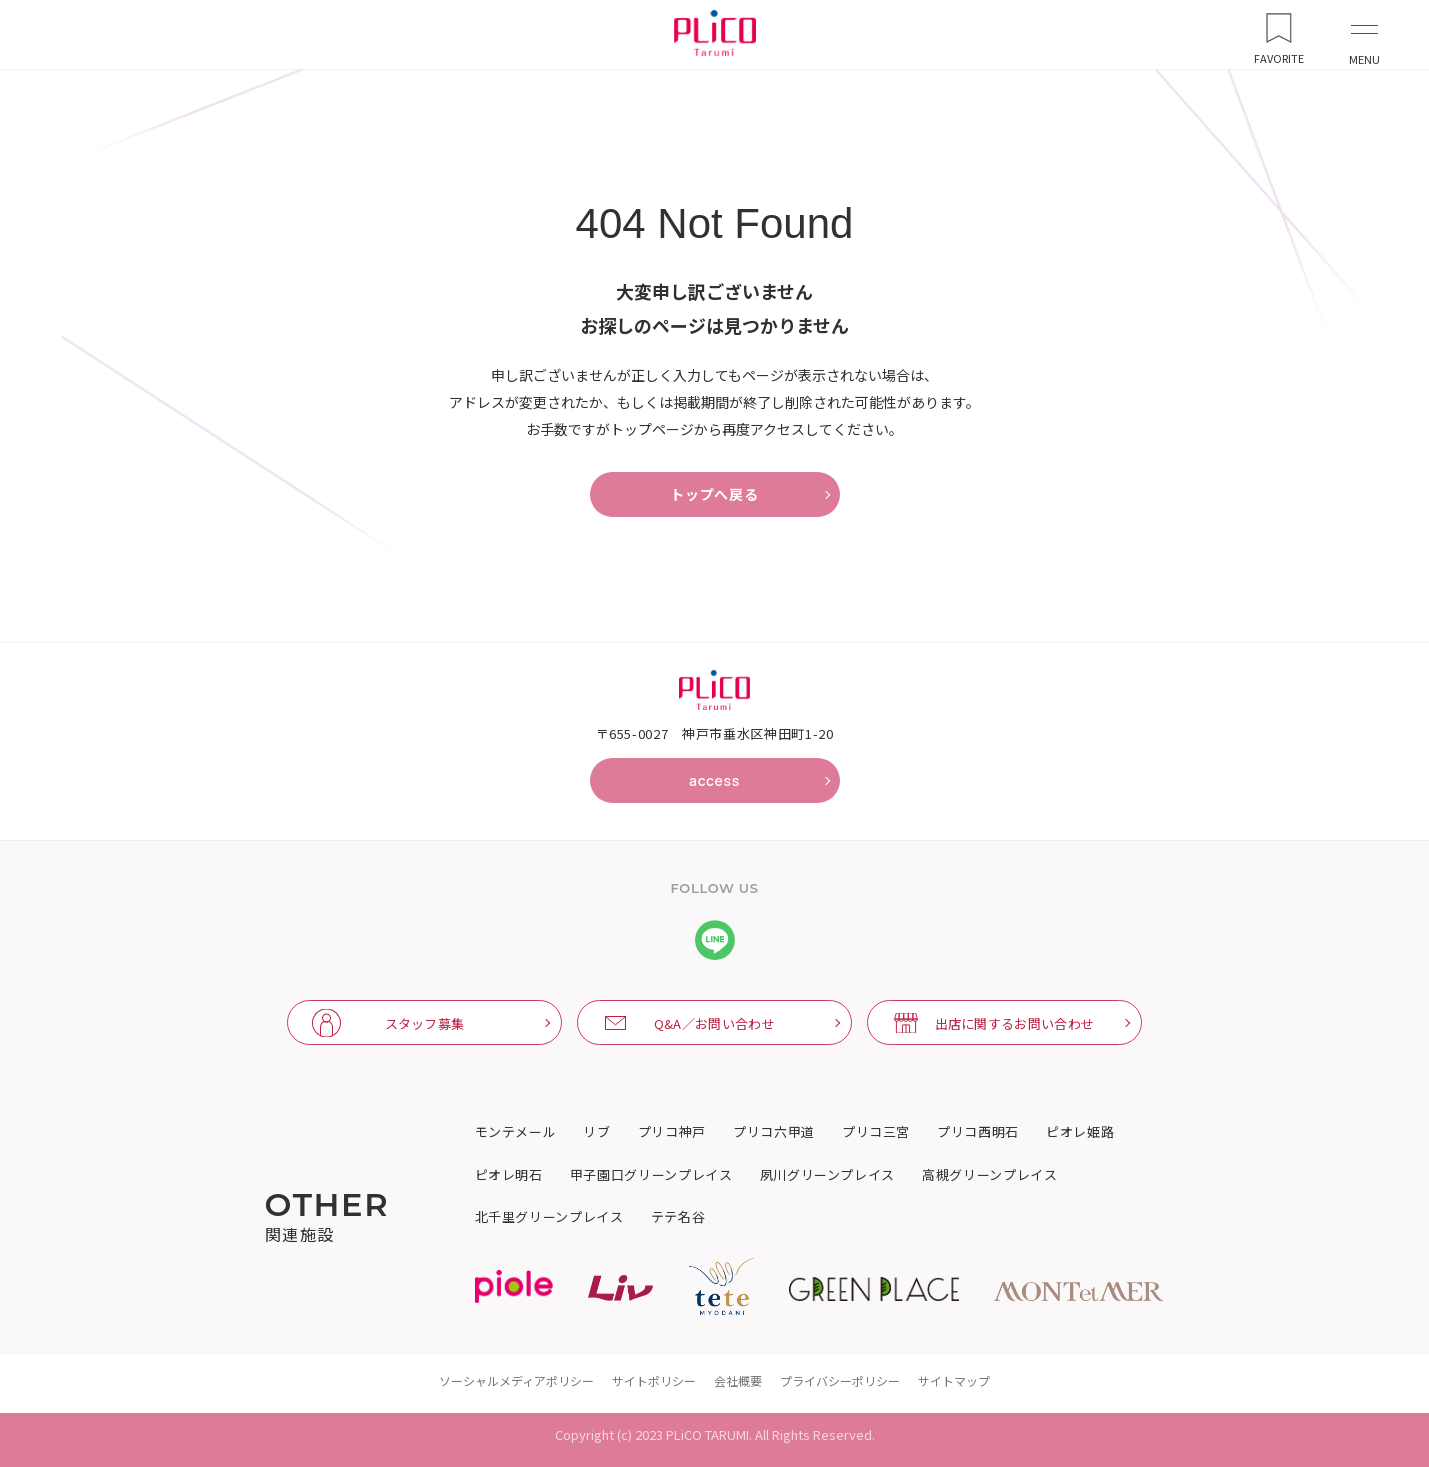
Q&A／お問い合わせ (714, 1023)
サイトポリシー (654, 1380)
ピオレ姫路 (1080, 1132)
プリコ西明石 (978, 1132)
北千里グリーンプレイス (549, 1217)
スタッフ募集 (425, 1023)
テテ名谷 (678, 1217)
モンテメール (516, 1132)
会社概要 (738, 1380)
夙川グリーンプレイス (828, 1175)
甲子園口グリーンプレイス (651, 1175)
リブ (596, 1132)
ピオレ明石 (509, 1175)
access (714, 780)
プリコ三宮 (876, 1132)
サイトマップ (954, 1380)
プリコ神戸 (672, 1132)
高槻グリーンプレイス (990, 1175)
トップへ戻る (714, 494)
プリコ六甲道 (774, 1132)
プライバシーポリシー (840, 1380)
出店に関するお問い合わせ (1015, 1023)
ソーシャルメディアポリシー (516, 1380)
